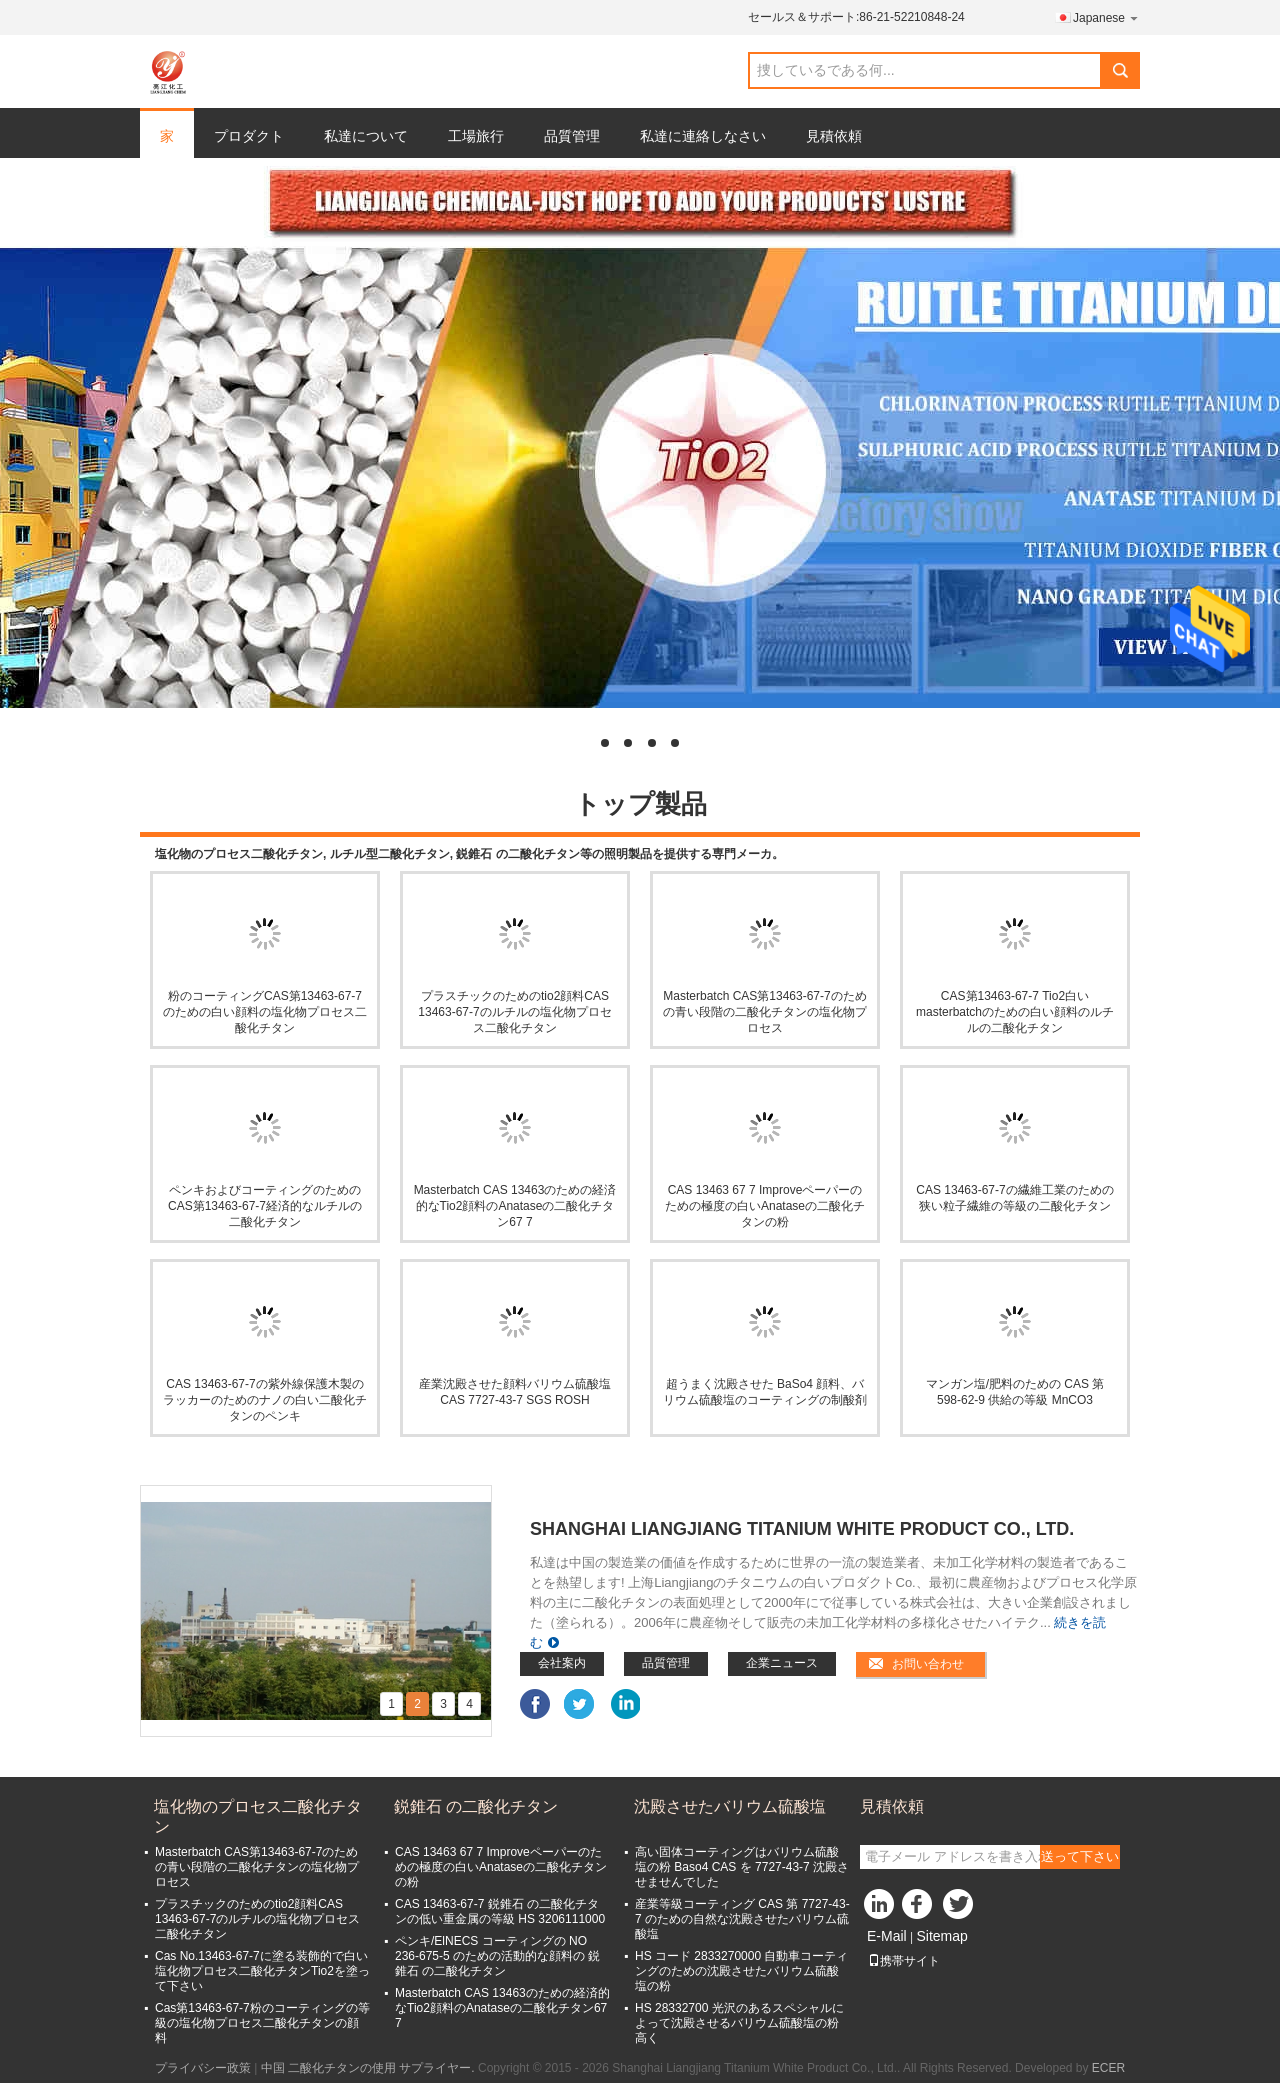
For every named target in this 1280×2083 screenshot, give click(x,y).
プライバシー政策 (203, 2068)
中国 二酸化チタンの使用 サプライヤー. (369, 2068)
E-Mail (887, 1936)
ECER (1108, 2068)
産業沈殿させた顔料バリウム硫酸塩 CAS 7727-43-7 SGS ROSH (515, 1392)
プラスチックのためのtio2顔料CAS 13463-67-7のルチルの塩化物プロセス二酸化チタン (514, 1012)
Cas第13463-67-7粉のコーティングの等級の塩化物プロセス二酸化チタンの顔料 (262, 2023)
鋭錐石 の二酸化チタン (476, 1806)
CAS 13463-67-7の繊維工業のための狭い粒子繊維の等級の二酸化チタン (1014, 1198)
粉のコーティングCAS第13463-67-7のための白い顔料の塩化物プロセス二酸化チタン (265, 1012)
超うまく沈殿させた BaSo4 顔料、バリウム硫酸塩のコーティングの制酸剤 (765, 1392)
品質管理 (572, 136)
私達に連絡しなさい (703, 136)
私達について (366, 136)
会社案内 (562, 1663)
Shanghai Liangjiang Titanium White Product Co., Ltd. (802, 1529)
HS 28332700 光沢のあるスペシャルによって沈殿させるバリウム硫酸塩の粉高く (739, 2023)
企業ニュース (782, 1663)
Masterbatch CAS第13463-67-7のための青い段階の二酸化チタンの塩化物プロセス (765, 1012)
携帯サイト (904, 1961)
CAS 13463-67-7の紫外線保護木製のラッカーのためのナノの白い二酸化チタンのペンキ (265, 1400)
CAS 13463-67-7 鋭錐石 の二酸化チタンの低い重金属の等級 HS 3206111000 (500, 1911)
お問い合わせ (928, 1664)
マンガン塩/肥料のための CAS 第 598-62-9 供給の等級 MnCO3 (1015, 1392)
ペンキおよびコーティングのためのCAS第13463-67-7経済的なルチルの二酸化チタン (265, 1206)
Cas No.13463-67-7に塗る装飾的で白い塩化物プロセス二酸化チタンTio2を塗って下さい (262, 1971)
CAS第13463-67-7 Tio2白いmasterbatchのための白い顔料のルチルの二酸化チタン (1015, 1012)
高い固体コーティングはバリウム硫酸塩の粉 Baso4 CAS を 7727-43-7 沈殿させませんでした (742, 1867)
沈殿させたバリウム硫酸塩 (730, 1806)
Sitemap (941, 1936)
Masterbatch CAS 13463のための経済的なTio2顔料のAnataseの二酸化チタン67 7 (515, 1206)
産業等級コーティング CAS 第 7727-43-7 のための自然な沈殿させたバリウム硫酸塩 (742, 1919)
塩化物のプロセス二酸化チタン (258, 1816)
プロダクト (249, 136)
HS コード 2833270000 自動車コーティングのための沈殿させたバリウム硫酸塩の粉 (741, 1971)
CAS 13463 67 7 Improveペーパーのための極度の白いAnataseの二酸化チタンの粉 (765, 1206)
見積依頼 (834, 136)
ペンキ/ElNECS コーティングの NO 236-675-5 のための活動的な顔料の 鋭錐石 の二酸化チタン (497, 1956)
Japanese (1106, 17)
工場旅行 (476, 136)
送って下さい (1080, 1856)
